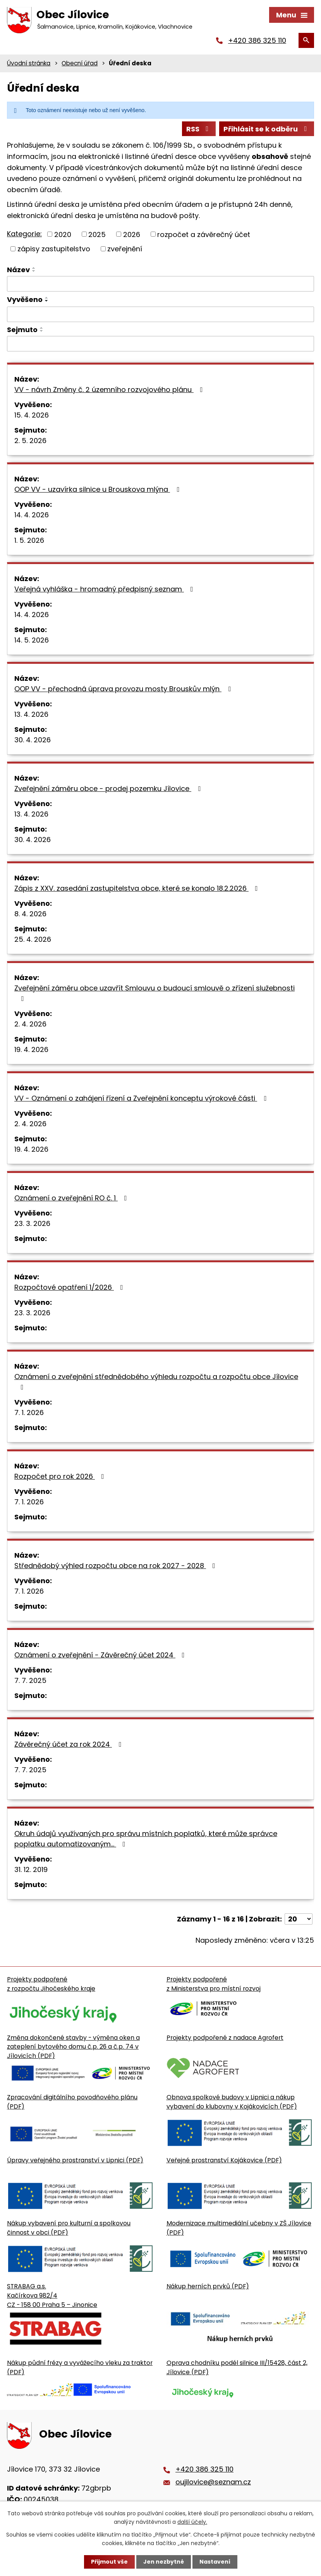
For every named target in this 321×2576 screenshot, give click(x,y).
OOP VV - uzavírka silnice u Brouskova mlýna (98, 489)
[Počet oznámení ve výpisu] (298, 1919)
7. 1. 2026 (29, 1412)
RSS (199, 129)
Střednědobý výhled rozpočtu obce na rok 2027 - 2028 (116, 1565)
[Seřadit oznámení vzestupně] (34, 267)
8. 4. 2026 (30, 914)
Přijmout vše (109, 2562)
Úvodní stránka (28, 63)
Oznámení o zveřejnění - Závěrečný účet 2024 (101, 1655)
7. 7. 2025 (30, 1680)
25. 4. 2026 (32, 939)
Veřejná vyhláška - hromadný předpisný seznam (105, 589)
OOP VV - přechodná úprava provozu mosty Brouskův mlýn (124, 689)
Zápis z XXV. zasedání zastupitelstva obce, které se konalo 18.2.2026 (137, 888)
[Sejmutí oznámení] (160, 343)
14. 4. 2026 (31, 515)
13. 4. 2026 (31, 714)
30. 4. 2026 (32, 740)
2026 (131, 234)
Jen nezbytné (163, 2562)
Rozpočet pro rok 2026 (60, 1476)
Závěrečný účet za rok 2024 (69, 1744)
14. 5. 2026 (31, 640)
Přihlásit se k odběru (266, 129)
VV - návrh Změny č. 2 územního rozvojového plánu (110, 389)
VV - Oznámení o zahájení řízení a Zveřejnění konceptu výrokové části (142, 1098)
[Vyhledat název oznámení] (160, 284)
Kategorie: (24, 234)
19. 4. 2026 (31, 1049)
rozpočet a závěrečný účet (203, 234)
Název (18, 269)
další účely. (192, 2522)
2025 (97, 234)
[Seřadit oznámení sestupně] (34, 271)
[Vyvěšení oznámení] (160, 314)
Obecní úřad (80, 63)
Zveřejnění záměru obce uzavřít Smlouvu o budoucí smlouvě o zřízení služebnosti (154, 992)
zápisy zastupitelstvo (53, 249)
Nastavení (214, 2562)
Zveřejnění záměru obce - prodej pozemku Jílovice (109, 788)
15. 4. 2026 (31, 415)
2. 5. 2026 (30, 440)
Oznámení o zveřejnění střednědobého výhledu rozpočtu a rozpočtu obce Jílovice (156, 1381)
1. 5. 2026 (29, 540)
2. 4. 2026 (30, 1024)
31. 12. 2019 (31, 1869)
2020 (62, 234)
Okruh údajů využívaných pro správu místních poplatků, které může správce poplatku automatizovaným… (145, 1839)
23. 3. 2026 (32, 1223)
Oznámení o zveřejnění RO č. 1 (72, 1198)
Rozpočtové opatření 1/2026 (70, 1287)
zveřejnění (124, 249)
